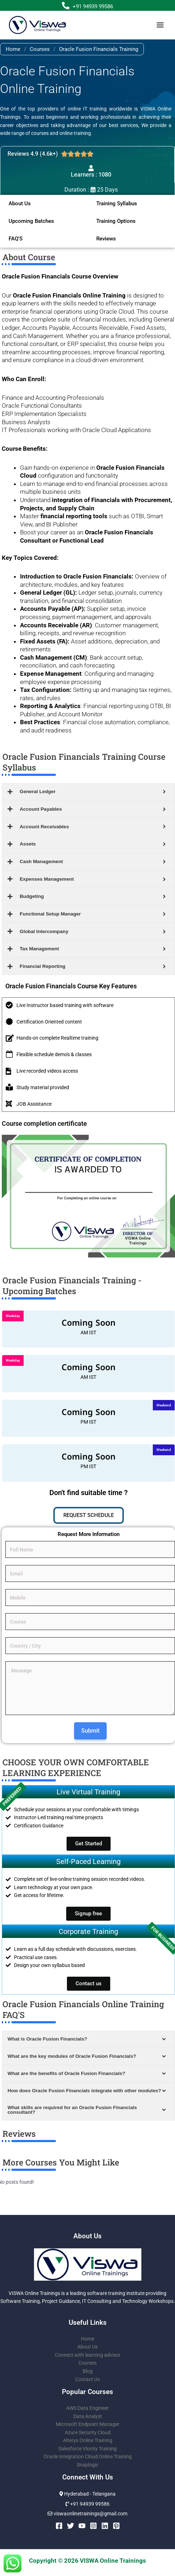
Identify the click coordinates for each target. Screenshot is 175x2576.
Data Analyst (87, 2416)
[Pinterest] (116, 2525)
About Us (87, 2347)
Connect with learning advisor (88, 2355)
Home (13, 49)
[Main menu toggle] (160, 25)
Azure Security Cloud (88, 2432)
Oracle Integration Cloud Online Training (88, 2456)
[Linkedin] (104, 2525)
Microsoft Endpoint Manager (88, 2424)
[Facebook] (59, 2525)
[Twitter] (70, 2525)
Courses (40, 49)
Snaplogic (87, 2465)
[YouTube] (82, 2525)
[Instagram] (93, 2525)
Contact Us (87, 2379)
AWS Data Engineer (87, 2408)
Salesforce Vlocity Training (87, 2448)
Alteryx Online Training (87, 2440)
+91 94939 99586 (93, 6)
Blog (88, 2371)
